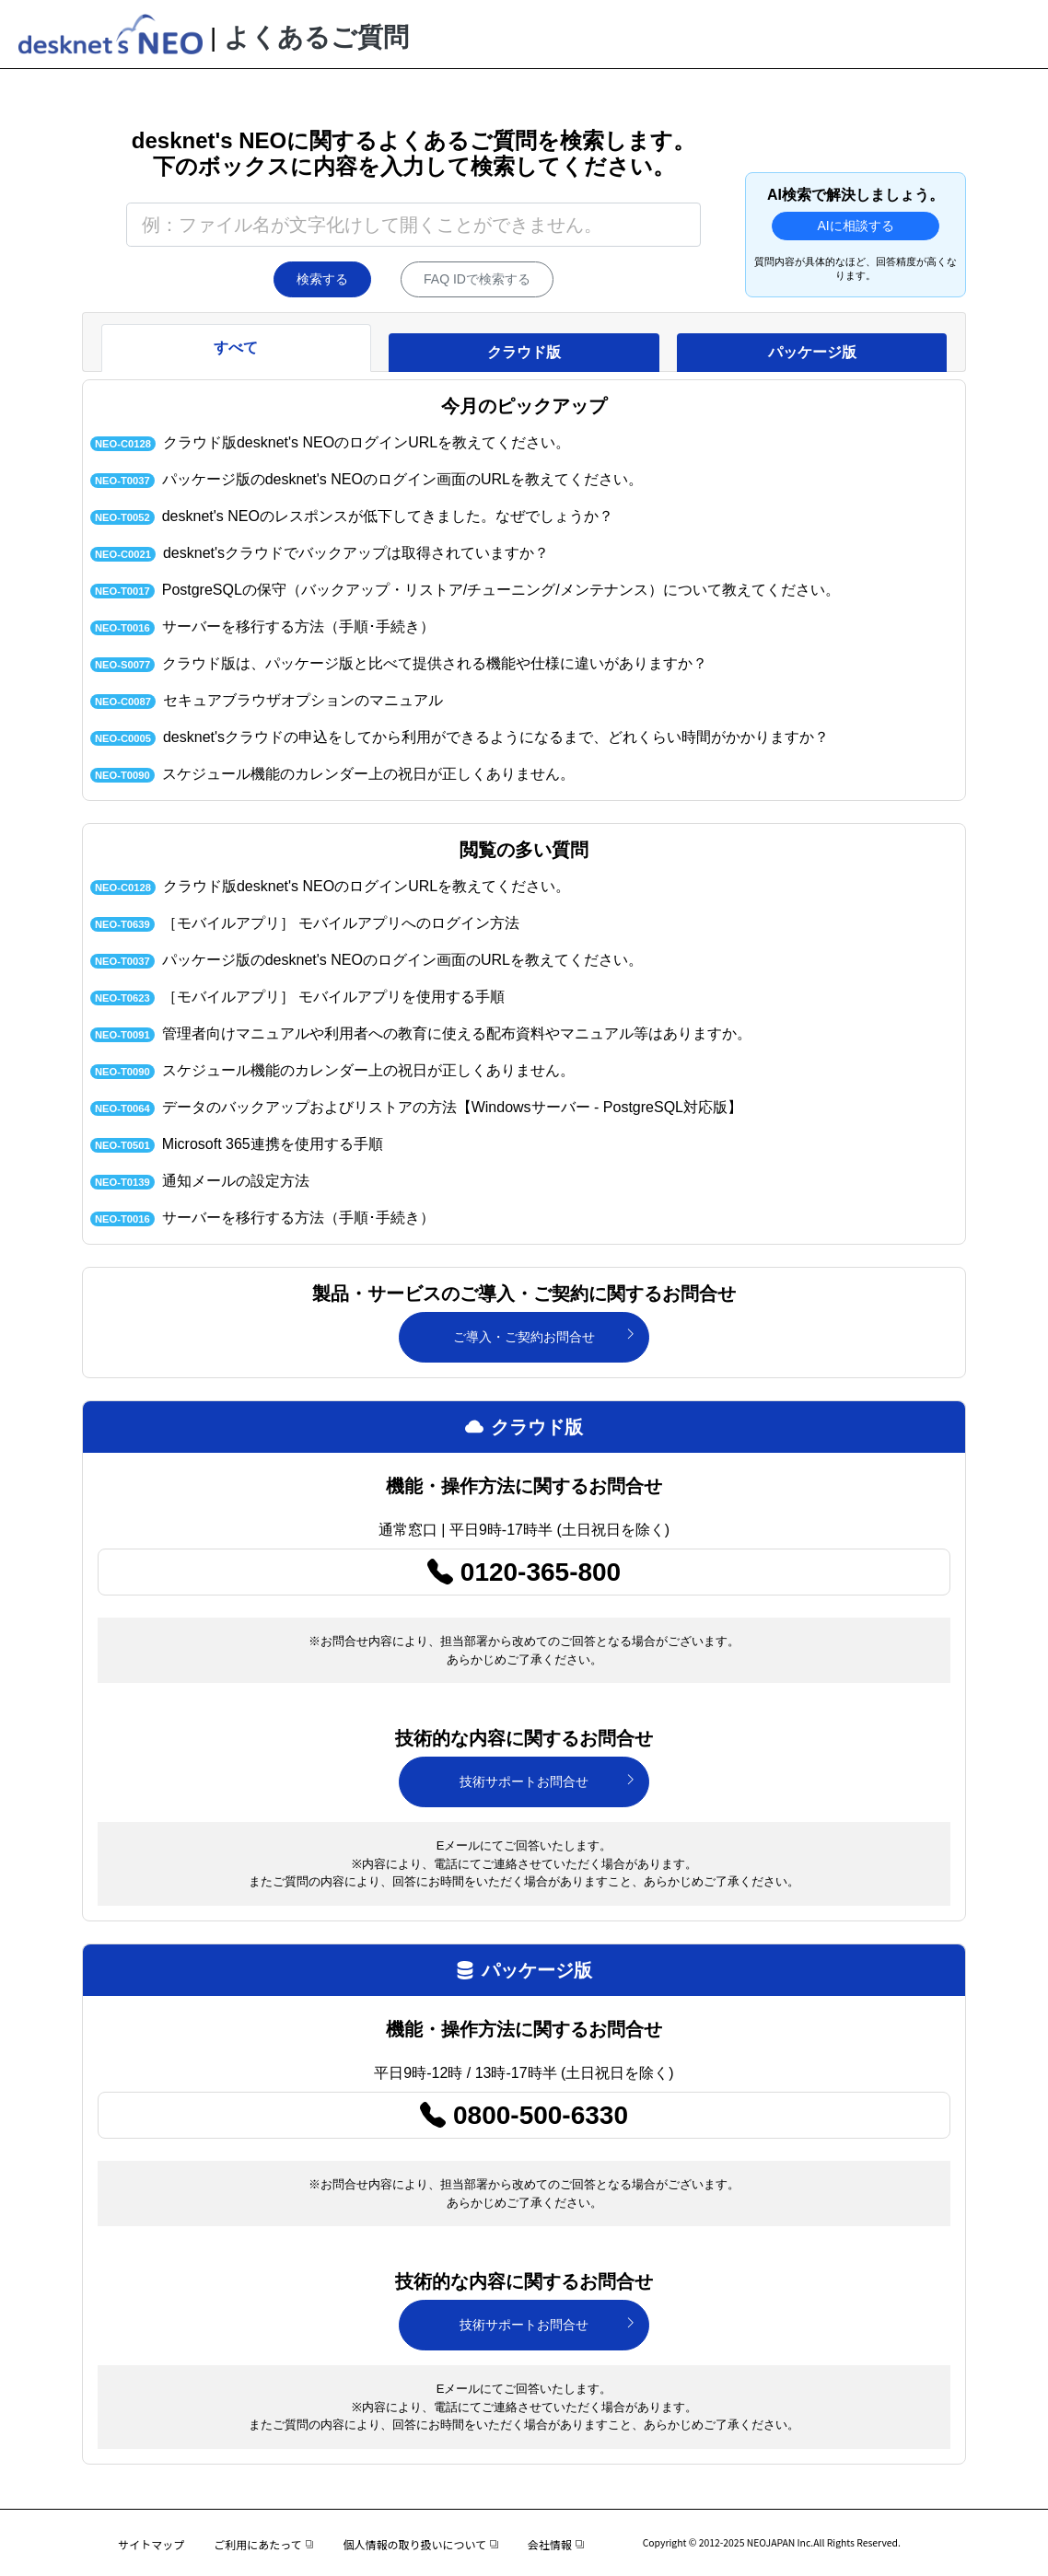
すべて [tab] (236, 347)
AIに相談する (855, 225)
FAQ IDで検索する (477, 279)
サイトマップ (151, 2544)
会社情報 (556, 2544)
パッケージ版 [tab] (812, 352)
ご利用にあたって (263, 2544)
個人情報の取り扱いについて (420, 2544)
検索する (322, 279)
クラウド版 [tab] (524, 352)
